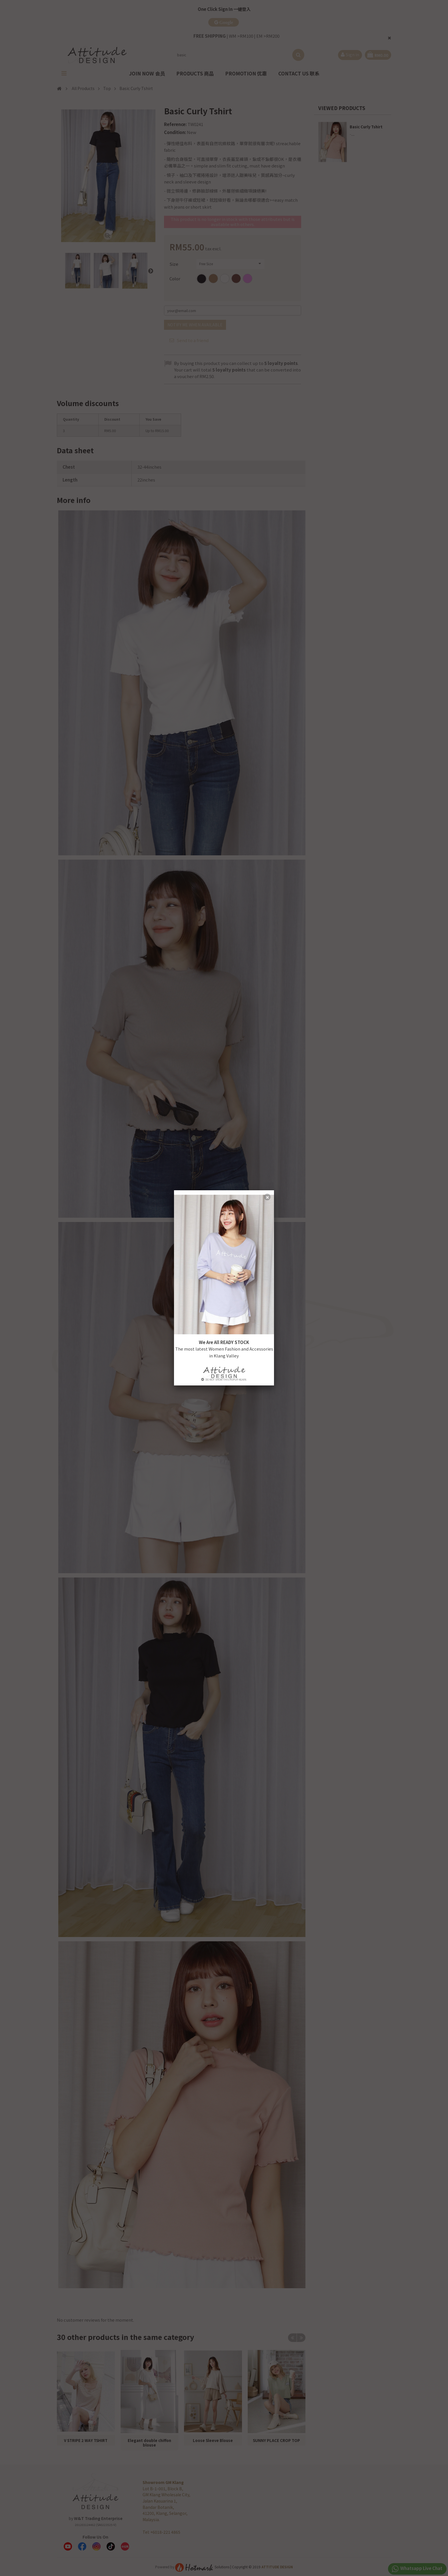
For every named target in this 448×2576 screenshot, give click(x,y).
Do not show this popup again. (224, 1379)
